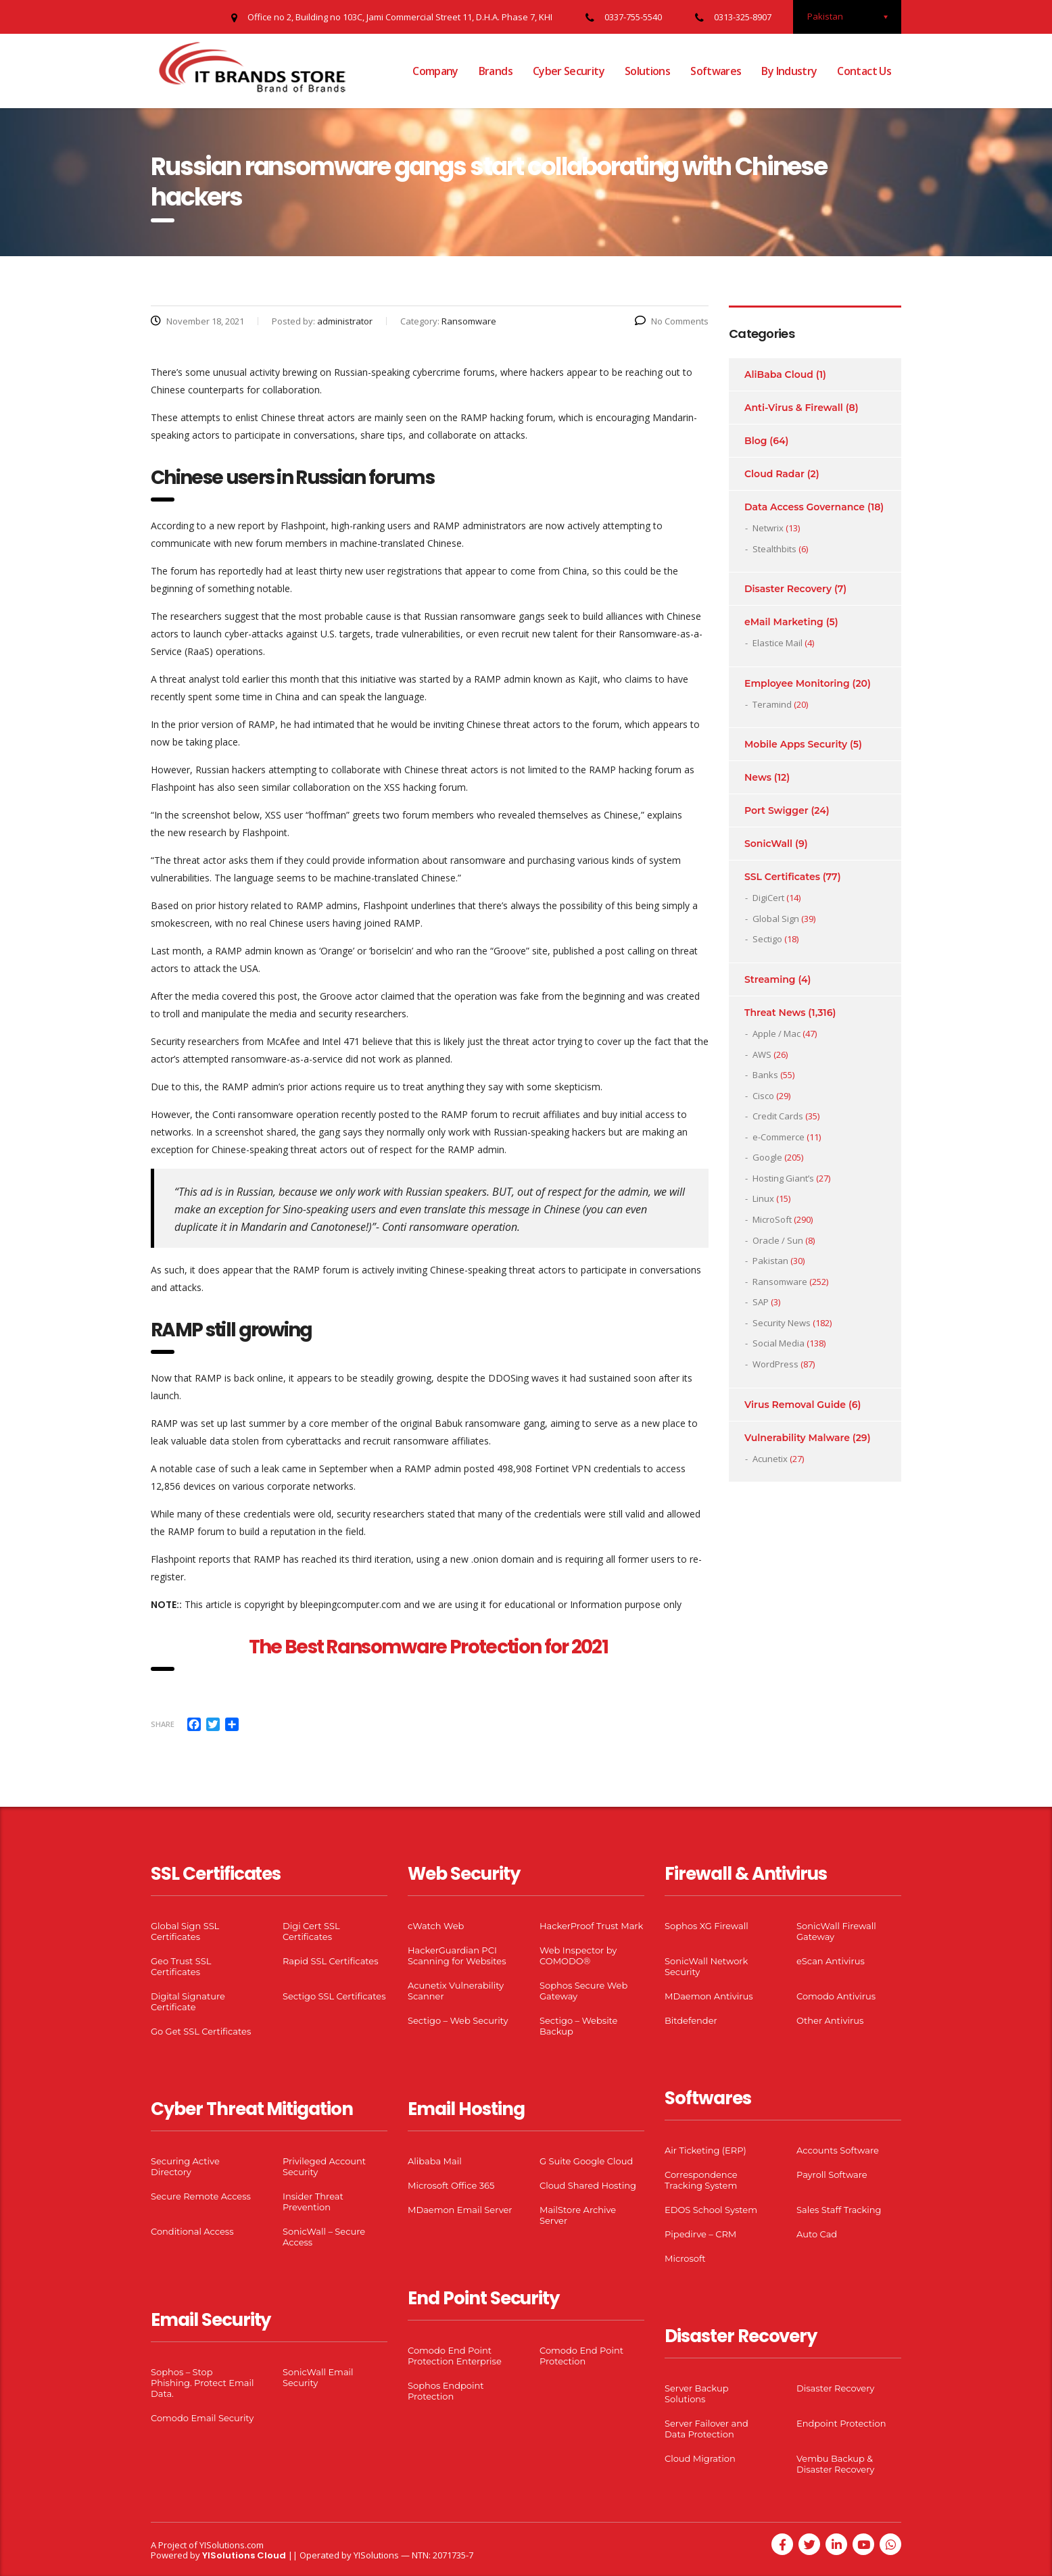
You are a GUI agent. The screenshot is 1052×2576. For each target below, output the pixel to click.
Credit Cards (777, 1116)
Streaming (770, 979)
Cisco (763, 1096)
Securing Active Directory (185, 2166)
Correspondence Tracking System (701, 2180)
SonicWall (768, 843)
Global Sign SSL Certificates (185, 1931)
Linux (763, 1198)
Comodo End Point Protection (581, 2355)
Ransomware (779, 1281)
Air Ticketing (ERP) (705, 2150)
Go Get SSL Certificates (201, 2031)
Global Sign (775, 919)
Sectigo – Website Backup (578, 2026)
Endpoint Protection (841, 2423)
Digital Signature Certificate (188, 2001)
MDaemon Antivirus (709, 1996)
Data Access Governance (804, 507)
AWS (761, 1054)
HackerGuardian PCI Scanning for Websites (457, 1955)
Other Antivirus (829, 2020)
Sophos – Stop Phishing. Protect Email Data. (202, 2382)
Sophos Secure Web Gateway (583, 1990)
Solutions (647, 71)
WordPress (775, 1364)
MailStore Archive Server (578, 2215)
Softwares (715, 71)
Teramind (772, 704)
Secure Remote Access (201, 2196)
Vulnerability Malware (797, 1438)
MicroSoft (772, 1219)
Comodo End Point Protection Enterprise (455, 2355)
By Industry (789, 71)
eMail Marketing (783, 622)
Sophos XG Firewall (706, 1925)
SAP (760, 1302)
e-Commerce (778, 1137)
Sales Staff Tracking (839, 2209)
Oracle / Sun (777, 1240)
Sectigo (767, 939)
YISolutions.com (231, 2545)
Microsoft (685, 2258)
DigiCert (768, 898)
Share (162, 1724)
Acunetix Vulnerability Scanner (456, 1990)
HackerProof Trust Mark (591, 1925)
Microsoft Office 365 (451, 2185)
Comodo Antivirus (836, 1996)
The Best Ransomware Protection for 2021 (430, 1647)
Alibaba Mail (435, 2161)
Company (435, 71)
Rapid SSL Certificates (331, 1960)
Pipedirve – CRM (700, 2234)
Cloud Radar (774, 474)
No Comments (672, 321)
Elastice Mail (777, 643)
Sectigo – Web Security (458, 2020)
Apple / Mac (776, 1033)
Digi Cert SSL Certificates (311, 1931)
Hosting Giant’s (783, 1178)
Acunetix (770, 1459)
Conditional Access (192, 2231)
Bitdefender (691, 2020)
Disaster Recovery (788, 589)
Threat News (774, 1012)
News (757, 777)
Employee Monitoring (797, 683)
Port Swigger (776, 810)
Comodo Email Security (202, 2417)
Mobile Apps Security (795, 744)
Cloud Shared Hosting (588, 2185)
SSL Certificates (782, 877)
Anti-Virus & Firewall (793, 408)
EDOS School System (711, 2209)
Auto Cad (816, 2234)
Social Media (778, 1343)
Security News (781, 1323)
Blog (755, 441)
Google (767, 1157)
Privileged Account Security (324, 2166)
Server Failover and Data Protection (706, 2428)
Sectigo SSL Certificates (334, 1996)
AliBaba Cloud (778, 374)
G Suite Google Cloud (586, 2161)
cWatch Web (436, 1925)
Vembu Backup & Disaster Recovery (835, 2464)
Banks (765, 1075)
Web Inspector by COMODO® (578, 1955)
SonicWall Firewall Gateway (836, 1931)
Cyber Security (568, 71)
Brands (495, 71)
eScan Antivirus (830, 1960)
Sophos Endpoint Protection (445, 2391)
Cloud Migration (700, 2458)
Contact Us (864, 71)
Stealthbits (774, 549)
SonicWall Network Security (706, 1966)
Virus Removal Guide (795, 1405)
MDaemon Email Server (460, 2209)
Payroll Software (831, 2174)
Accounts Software (837, 2150)
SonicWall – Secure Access (324, 2236)
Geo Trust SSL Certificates (181, 1966)
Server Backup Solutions (696, 2393)
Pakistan (770, 1261)
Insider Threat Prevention (313, 2201)
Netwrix (768, 528)
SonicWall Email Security (318, 2377)
